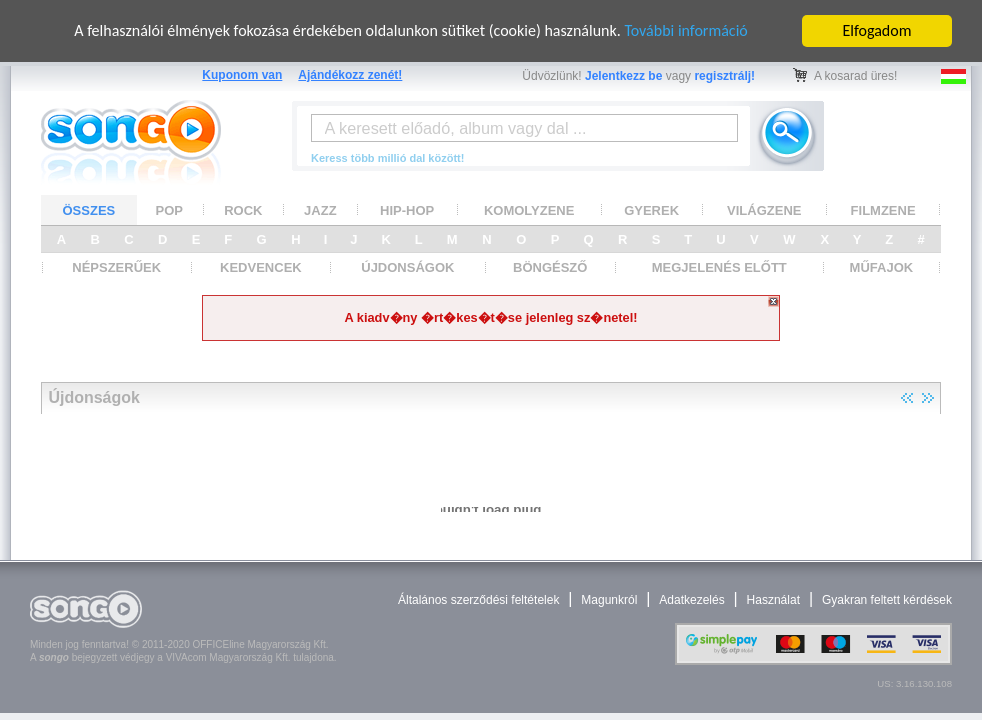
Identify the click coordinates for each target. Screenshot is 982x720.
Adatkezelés (691, 600)
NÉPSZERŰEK (116, 267)
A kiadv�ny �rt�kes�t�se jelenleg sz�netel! (490, 317)
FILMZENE (883, 209)
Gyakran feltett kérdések (887, 600)
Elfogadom (877, 30)
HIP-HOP (407, 209)
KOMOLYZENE (529, 209)
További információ (685, 30)
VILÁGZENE (764, 209)
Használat (773, 600)
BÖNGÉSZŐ (550, 267)
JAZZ (320, 209)
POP (169, 209)
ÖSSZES (89, 209)
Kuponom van (242, 75)
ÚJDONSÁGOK (407, 267)
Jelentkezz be (623, 76)
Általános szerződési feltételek (478, 600)
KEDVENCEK (261, 267)
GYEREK (651, 209)
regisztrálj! (724, 76)
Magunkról (609, 600)
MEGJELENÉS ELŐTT (719, 267)
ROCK (243, 209)
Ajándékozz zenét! (350, 75)
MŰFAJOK (882, 267)
